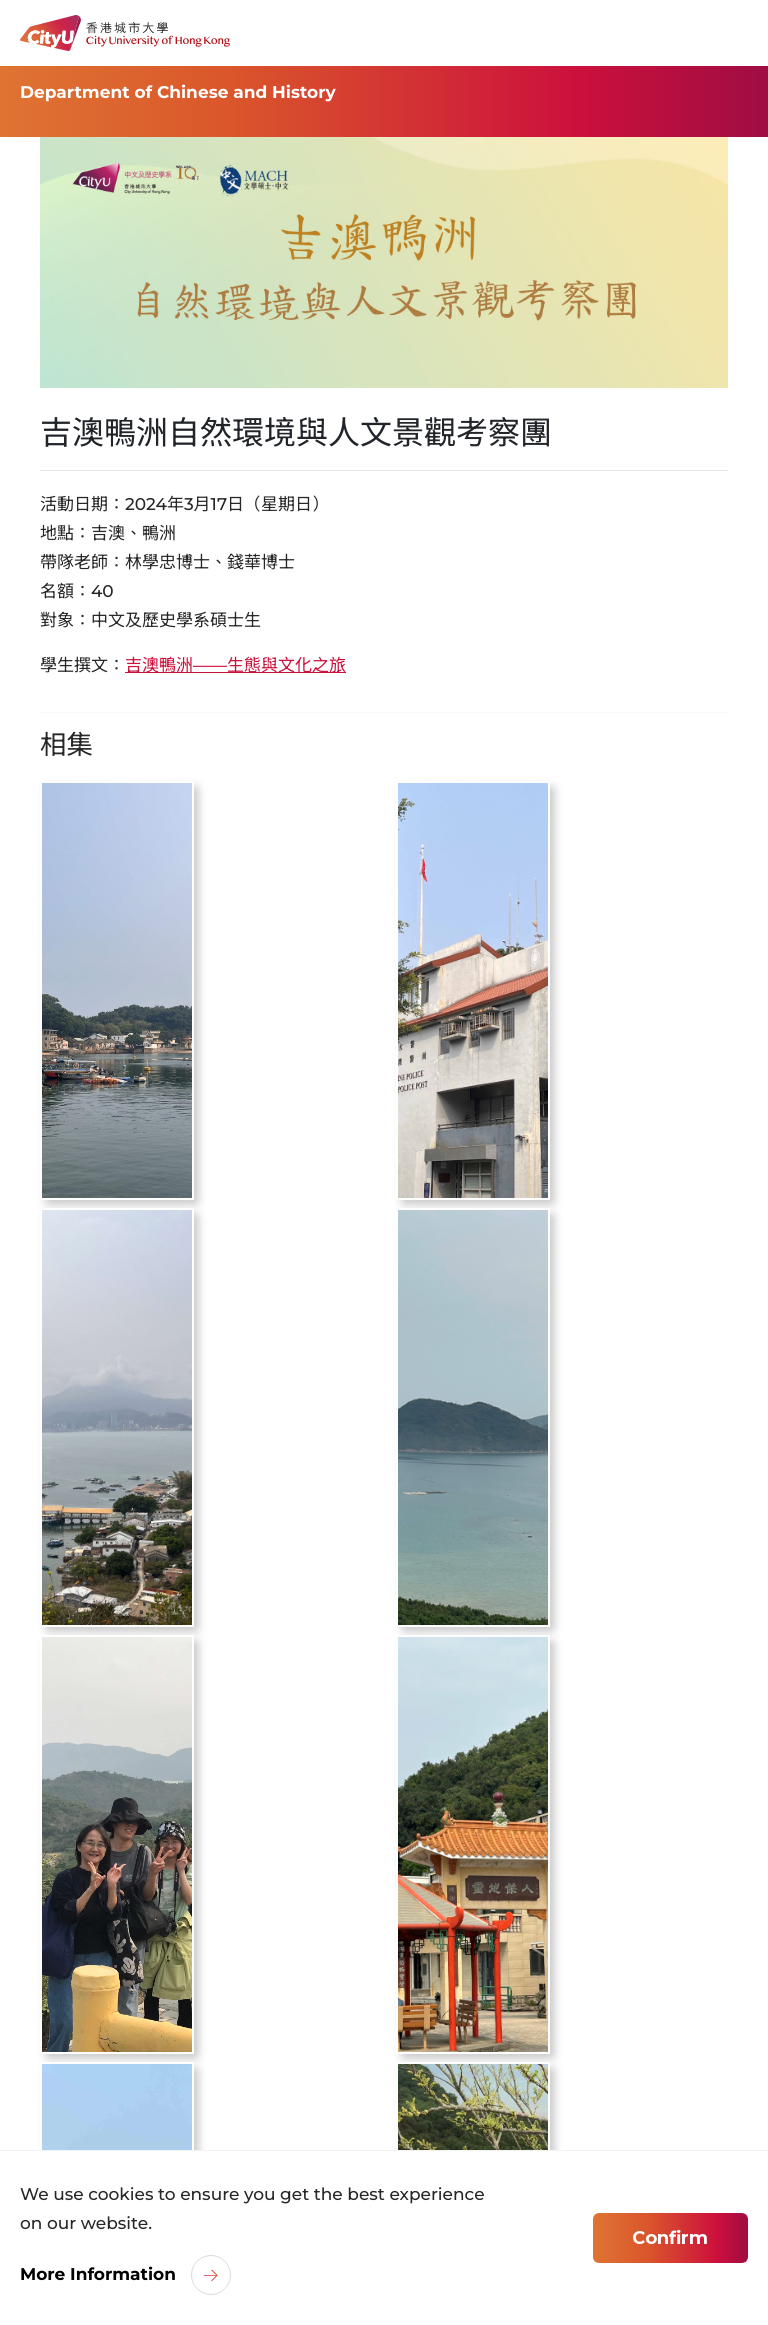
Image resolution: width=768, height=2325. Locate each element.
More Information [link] (98, 2275)
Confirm (670, 2238)
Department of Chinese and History (178, 93)
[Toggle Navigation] (733, 33)
